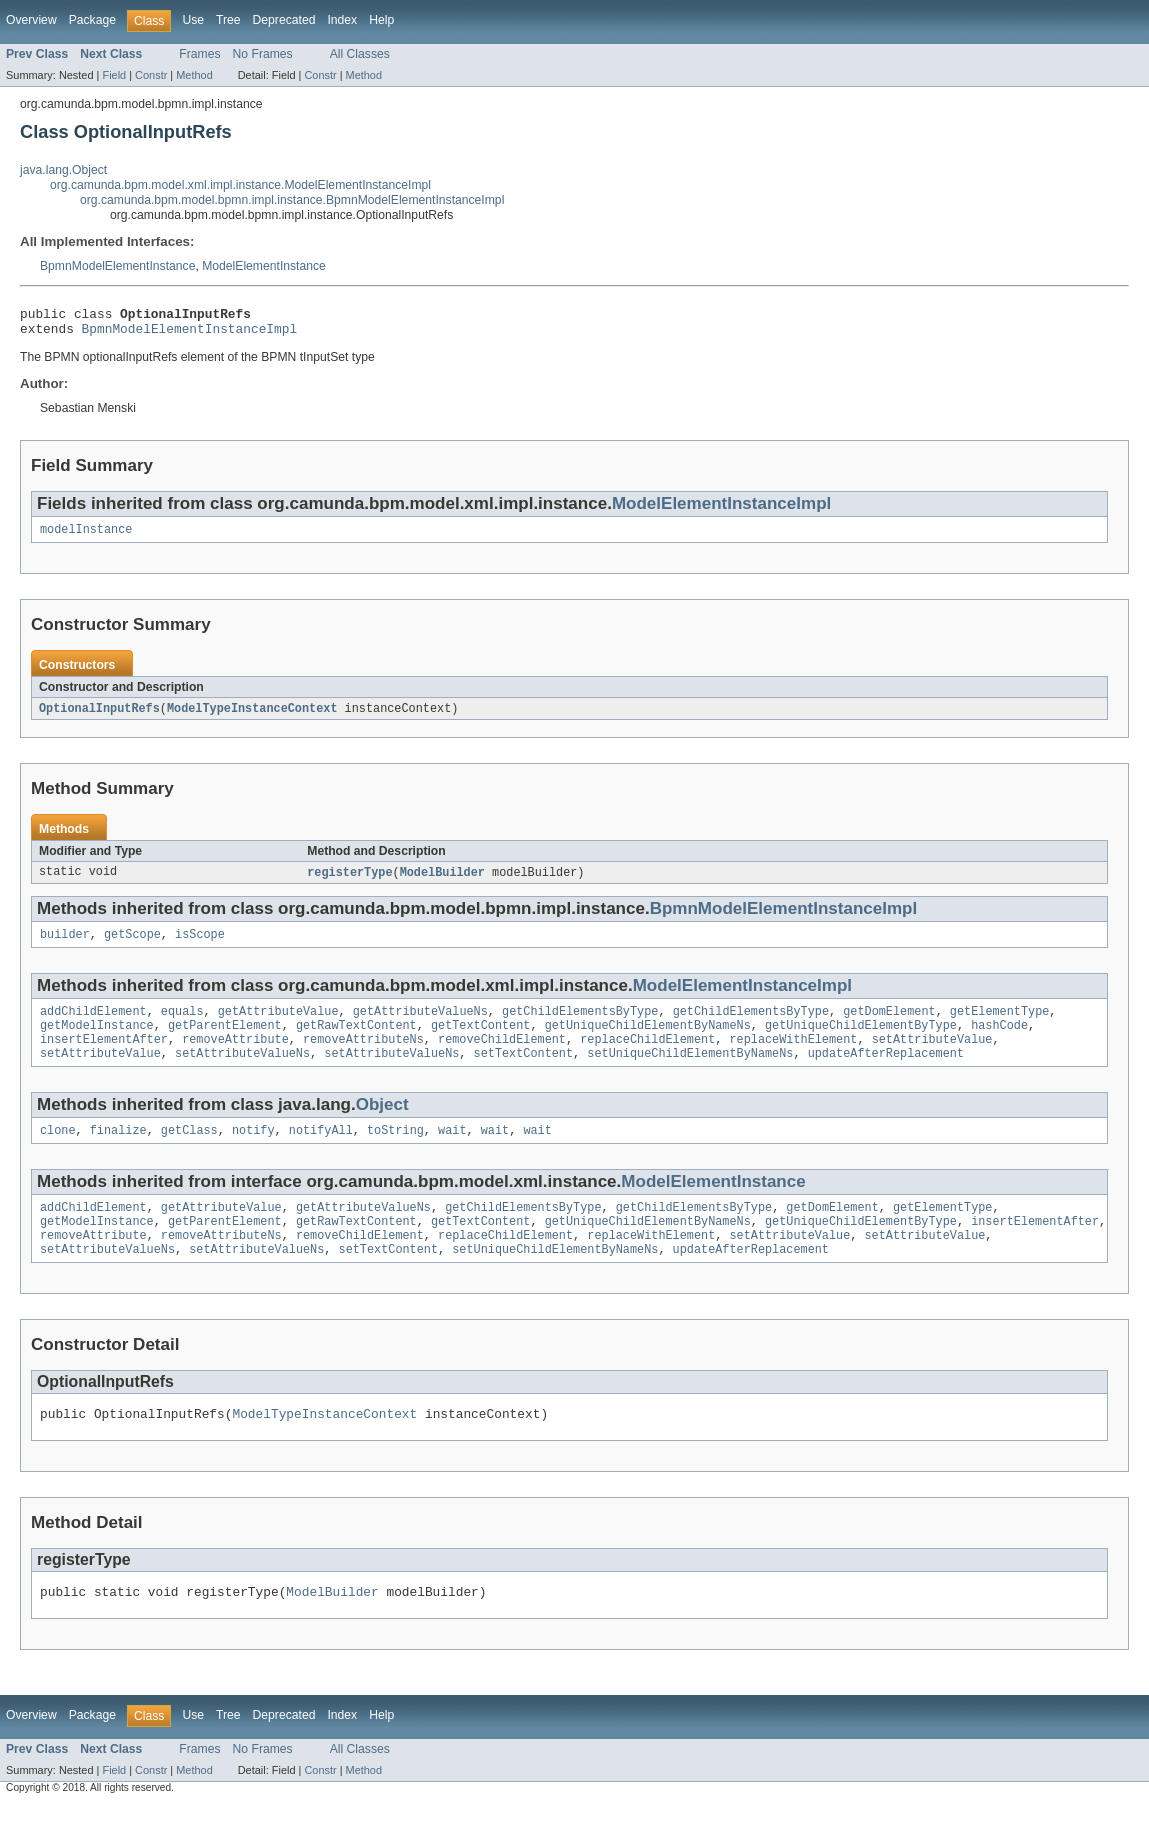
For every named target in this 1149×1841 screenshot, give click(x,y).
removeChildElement (502, 1057)
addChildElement (93, 1025)
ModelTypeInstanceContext (252, 717)
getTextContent (481, 1041)
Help (381, 20)
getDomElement (889, 1025)
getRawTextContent (356, 1041)
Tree (228, 20)
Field (114, 75)
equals (182, 1025)
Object (382, 1124)
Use (193, 20)
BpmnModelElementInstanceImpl (190, 334)
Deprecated (284, 20)
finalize (118, 1152)
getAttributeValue (278, 1025)
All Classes (360, 54)
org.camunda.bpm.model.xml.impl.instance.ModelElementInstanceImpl (240, 185)
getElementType (1000, 1025)
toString (395, 1152)
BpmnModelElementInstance (117, 266)
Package (92, 20)
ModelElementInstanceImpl (721, 509)
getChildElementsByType (580, 1025)
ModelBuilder (442, 882)
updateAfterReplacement (886, 1073)
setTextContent (524, 1073)
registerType (349, 882)
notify (253, 1152)
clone (58, 1152)
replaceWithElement (793, 1057)
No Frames (263, 54)
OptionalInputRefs (99, 717)
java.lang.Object (63, 170)
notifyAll (321, 1152)
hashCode (999, 1041)
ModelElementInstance (264, 266)
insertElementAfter (104, 1057)
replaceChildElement (647, 1057)
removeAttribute (235, 1057)
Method (194, 75)
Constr (151, 75)
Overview (31, 20)
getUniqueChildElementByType (861, 1041)
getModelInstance (97, 1041)
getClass (189, 1152)
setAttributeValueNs (242, 1073)
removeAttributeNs (363, 1057)
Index (342, 20)
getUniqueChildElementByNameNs (648, 1041)
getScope (132, 946)
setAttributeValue (932, 1057)
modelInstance (86, 537)
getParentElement (225, 1041)
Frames (199, 54)
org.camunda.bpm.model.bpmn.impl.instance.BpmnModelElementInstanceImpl (292, 200)
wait (452, 1152)
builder (65, 946)
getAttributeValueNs (420, 1025)
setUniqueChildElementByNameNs (690, 1073)
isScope (200, 946)
